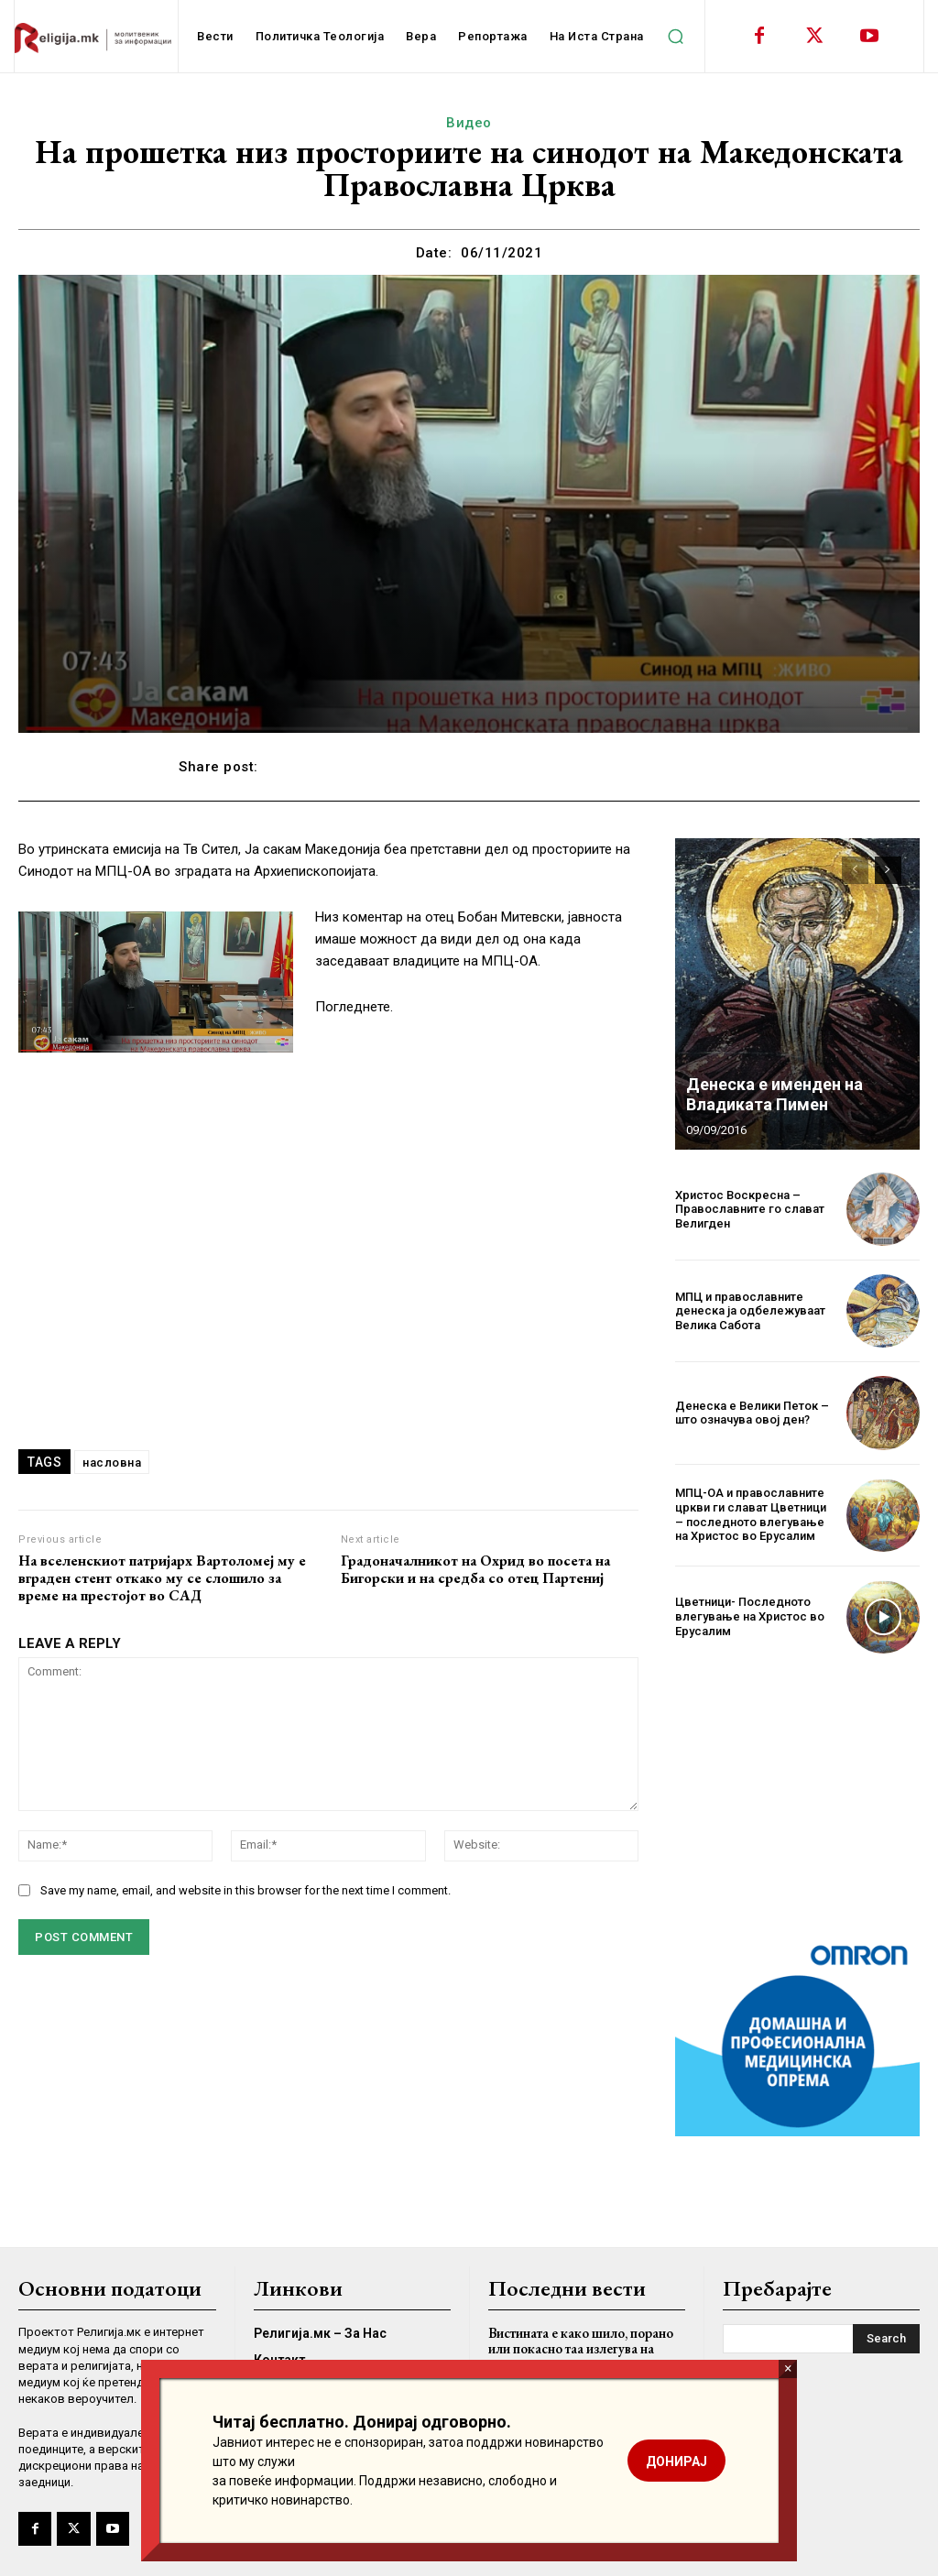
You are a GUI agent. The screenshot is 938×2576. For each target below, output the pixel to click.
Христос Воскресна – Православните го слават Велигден (749, 1209)
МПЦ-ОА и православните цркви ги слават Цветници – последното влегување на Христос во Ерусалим (750, 1514)
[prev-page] (855, 870)
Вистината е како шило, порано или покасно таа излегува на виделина (580, 2348)
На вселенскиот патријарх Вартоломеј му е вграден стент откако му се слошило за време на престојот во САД (162, 1578)
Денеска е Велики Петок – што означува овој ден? (752, 1413)
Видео (469, 123)
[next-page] (888, 870)
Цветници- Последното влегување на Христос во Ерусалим (749, 1616)
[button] (676, 36)
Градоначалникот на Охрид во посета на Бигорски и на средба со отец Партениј (475, 1569)
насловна (111, 1462)
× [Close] (788, 2368)
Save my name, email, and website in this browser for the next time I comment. (245, 1890)
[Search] (886, 2338)
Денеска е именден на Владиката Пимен (774, 1094)
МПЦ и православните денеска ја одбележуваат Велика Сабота (750, 1311)
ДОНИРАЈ (676, 2461)
